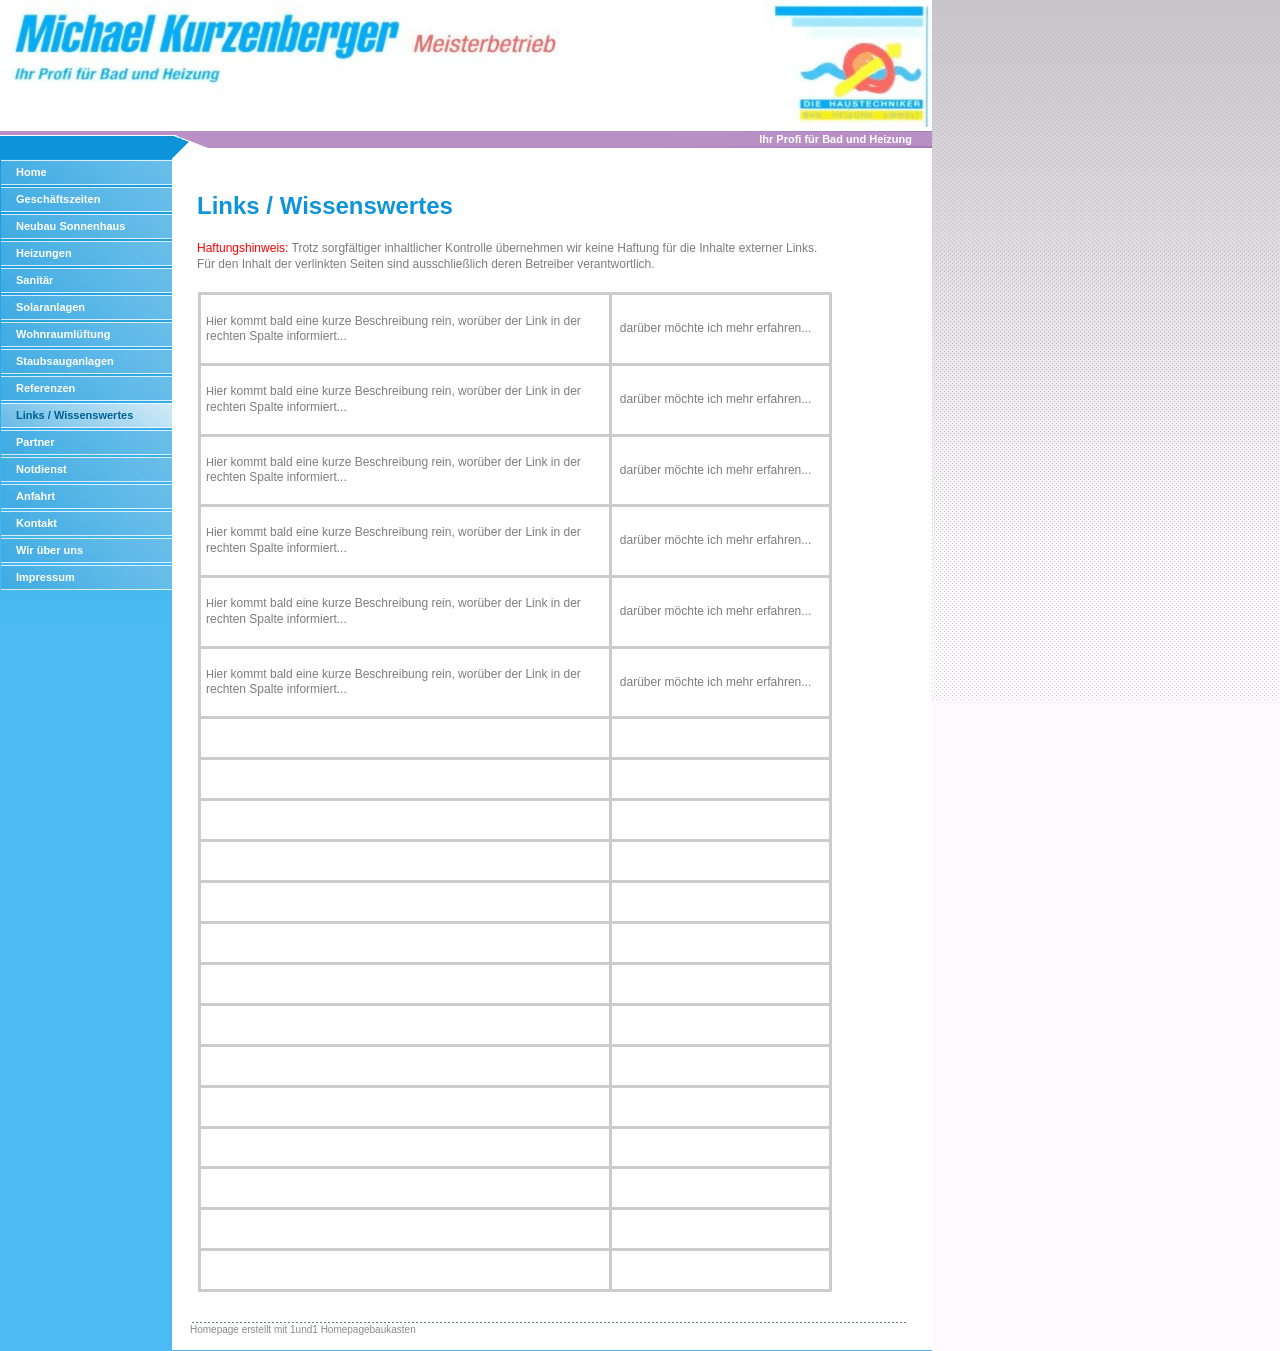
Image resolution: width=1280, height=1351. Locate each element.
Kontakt (36, 523)
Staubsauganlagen (65, 361)
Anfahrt (35, 496)
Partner (35, 442)
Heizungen (44, 253)
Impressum (45, 577)
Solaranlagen (50, 307)
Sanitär (34, 280)
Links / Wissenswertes (74, 415)
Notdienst (41, 469)
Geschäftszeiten (58, 199)
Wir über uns (49, 550)
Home (31, 172)
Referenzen (45, 388)
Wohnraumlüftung (63, 334)
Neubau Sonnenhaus (70, 226)
